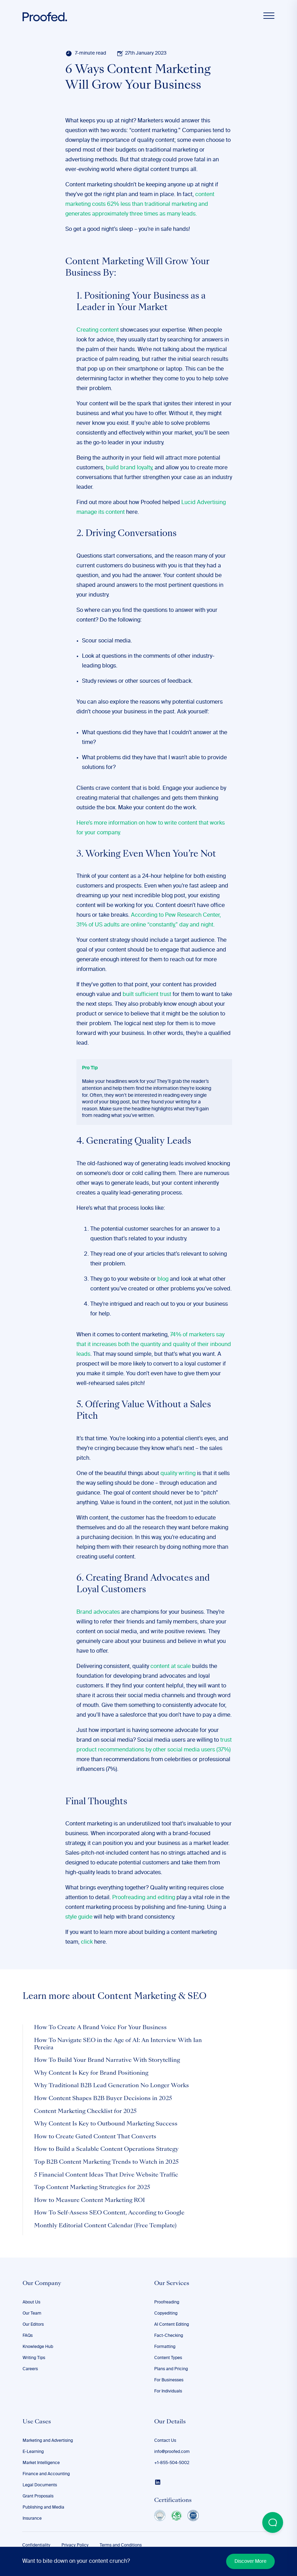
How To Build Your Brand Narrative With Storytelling (107, 2060)
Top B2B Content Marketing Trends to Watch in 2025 (106, 2162)
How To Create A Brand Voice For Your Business (100, 2028)
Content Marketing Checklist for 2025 (85, 2111)
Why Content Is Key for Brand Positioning (91, 2073)
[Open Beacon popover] (272, 2522)
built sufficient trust (147, 994)
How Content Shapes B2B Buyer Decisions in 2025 (103, 2098)
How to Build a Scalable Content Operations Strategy (106, 2149)
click (87, 1942)
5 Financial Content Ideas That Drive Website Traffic (106, 2175)
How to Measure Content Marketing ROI (89, 2200)
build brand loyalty (129, 468)
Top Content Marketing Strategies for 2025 (92, 2187)
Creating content (97, 330)
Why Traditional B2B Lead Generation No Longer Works (111, 2086)
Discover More (250, 2561)
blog (162, 1279)
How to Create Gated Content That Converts (95, 2137)
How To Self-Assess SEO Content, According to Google (109, 2213)
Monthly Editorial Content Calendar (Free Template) (105, 2226)
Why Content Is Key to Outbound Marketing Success (106, 2124)
